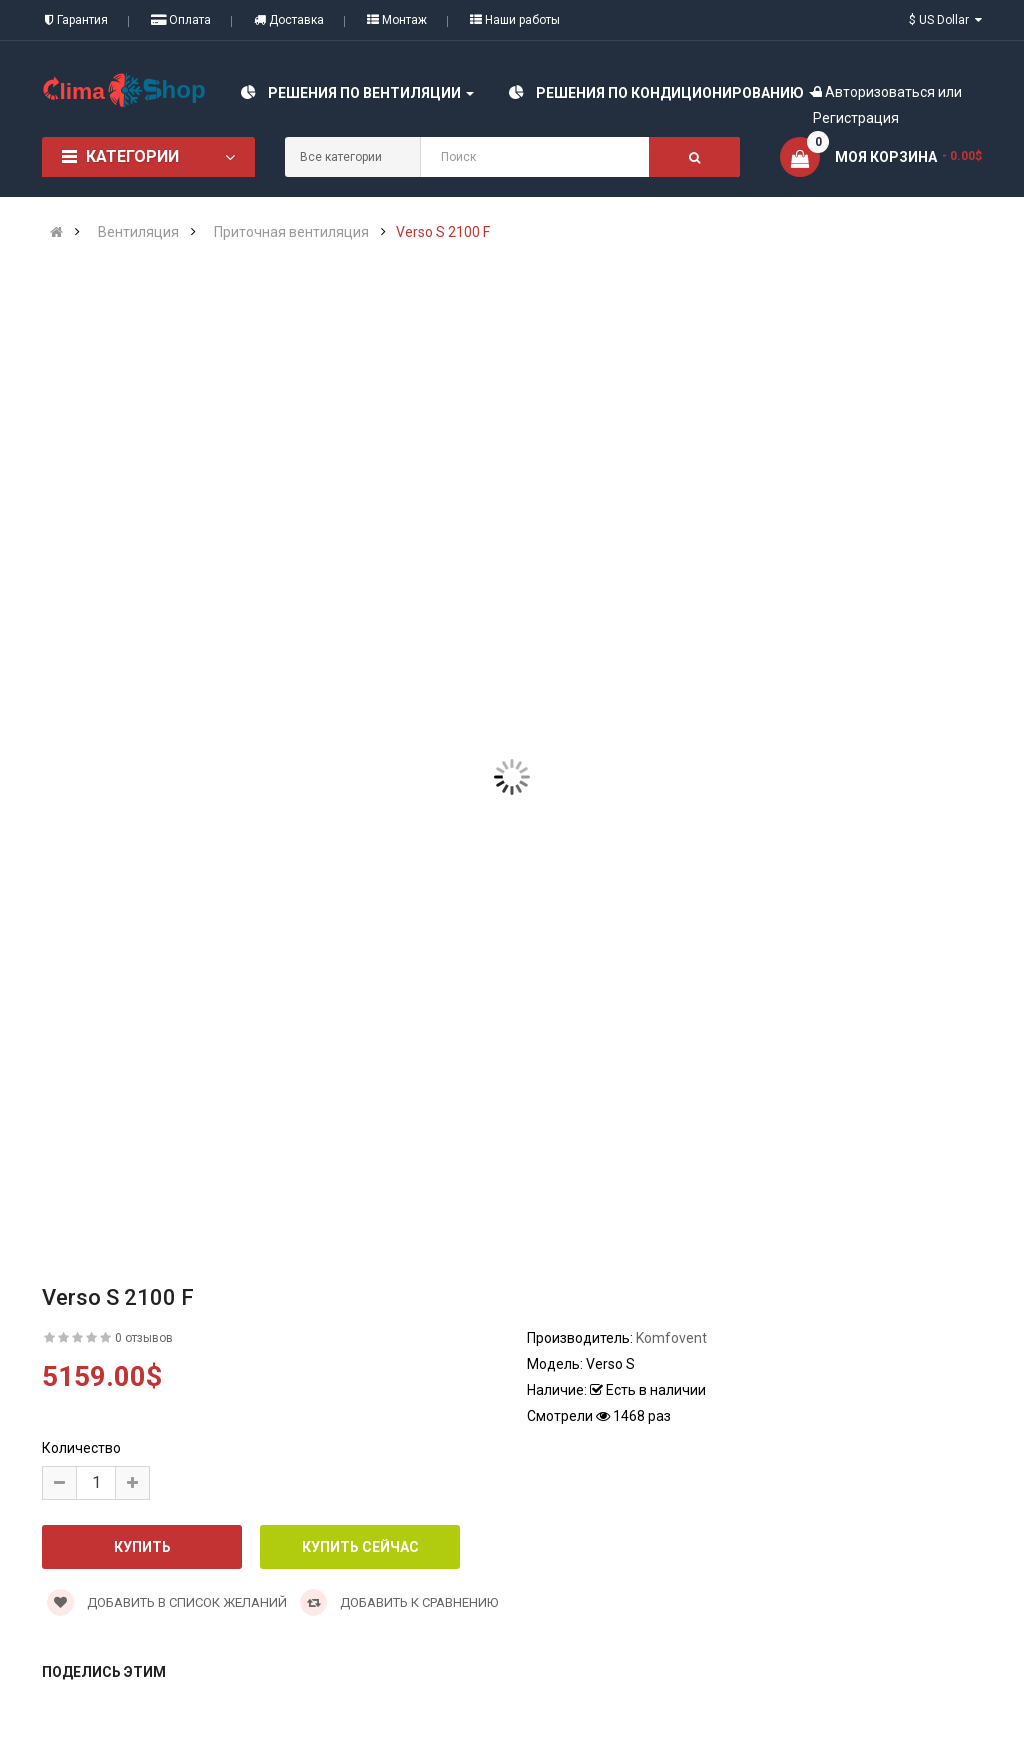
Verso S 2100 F (443, 232)
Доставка (289, 20)
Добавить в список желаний (167, 1602)
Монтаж (397, 20)
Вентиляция (138, 232)
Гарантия (76, 20)
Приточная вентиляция (291, 232)
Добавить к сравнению (399, 1602)
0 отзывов (144, 1338)
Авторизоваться (880, 92)
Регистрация (856, 118)
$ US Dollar (945, 20)
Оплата (181, 20)
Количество (81, 1448)
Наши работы (515, 20)
